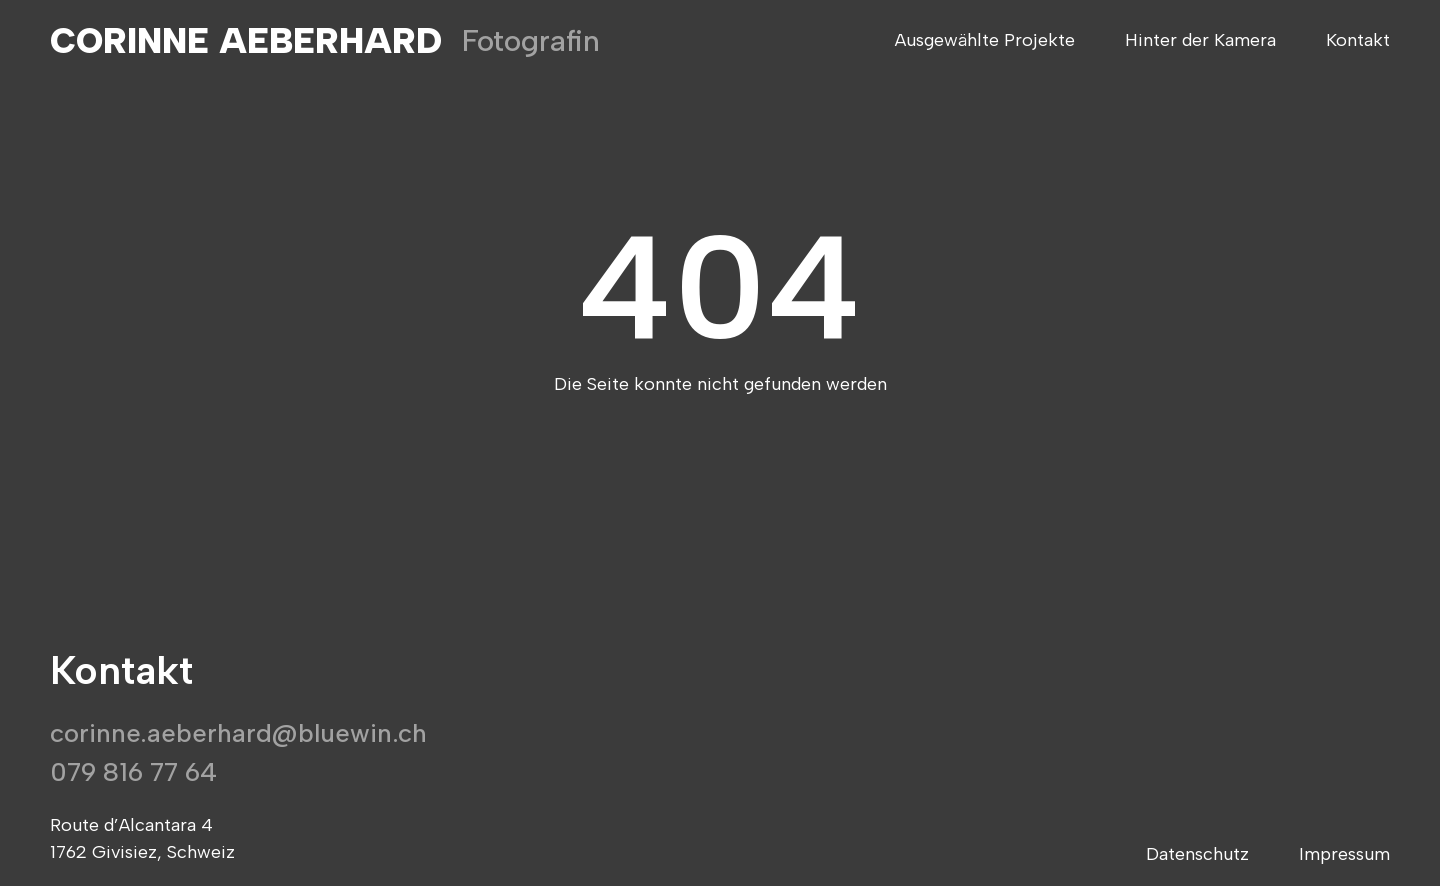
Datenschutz (1197, 854)
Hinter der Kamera (1200, 40)
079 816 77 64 (133, 772)
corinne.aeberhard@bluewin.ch (238, 733)
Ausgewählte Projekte (985, 40)
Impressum (1344, 854)
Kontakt (1358, 40)
